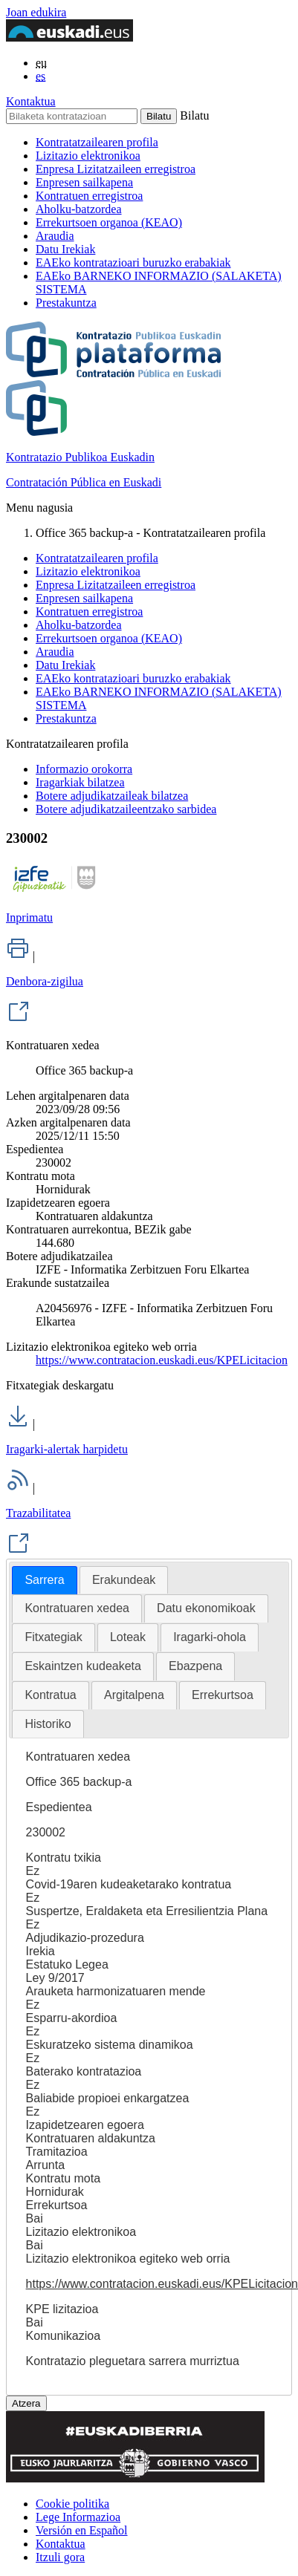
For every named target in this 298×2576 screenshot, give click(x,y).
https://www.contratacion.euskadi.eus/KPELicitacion (162, 1360)
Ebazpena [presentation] (195, 1666)
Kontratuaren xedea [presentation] (77, 1608)
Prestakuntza (66, 302)
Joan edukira (36, 12)
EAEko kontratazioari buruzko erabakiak (133, 262)
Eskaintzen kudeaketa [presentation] (83, 1666)
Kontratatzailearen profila (97, 142)
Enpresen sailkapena (84, 182)
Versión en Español (82, 2530)
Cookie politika (72, 2503)
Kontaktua (31, 101)
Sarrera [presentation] (44, 1580)
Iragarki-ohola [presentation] (209, 1637)
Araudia (55, 235)
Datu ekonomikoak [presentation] (206, 1608)
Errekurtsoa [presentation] (222, 1695)
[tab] (44, 1580)
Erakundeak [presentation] (123, 1580)
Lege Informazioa (78, 2517)
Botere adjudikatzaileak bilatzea (112, 795)
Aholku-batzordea (79, 209)
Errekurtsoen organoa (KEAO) (109, 222)
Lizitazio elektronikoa (88, 155)
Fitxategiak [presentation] (53, 1637)
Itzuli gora (60, 2557)
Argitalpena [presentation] (134, 1695)
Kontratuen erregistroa (89, 195)
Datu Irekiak (65, 249)
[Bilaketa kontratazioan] (71, 116)
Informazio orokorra (84, 769)
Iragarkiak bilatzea (80, 782)
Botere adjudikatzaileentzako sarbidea (126, 809)
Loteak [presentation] (128, 1637)
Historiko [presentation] (48, 1724)
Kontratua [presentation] (50, 1695)
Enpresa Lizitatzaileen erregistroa (115, 169)
